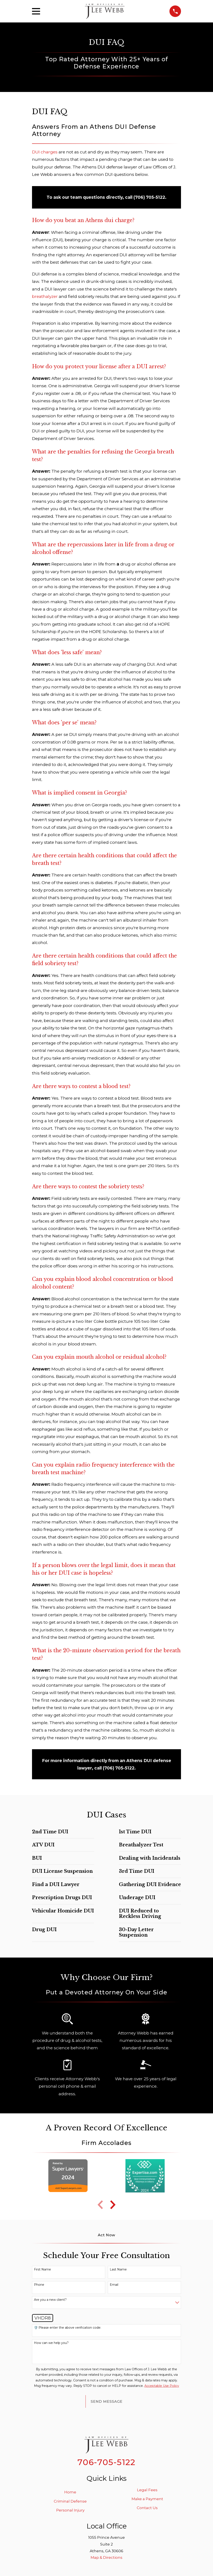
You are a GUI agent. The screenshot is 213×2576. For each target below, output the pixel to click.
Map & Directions (106, 2557)
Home (70, 2492)
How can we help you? (51, 2343)
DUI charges (44, 152)
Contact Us (147, 2508)
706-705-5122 (106, 2462)
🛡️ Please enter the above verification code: (67, 2328)
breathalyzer (45, 296)
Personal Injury (70, 2510)
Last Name (118, 2269)
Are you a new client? (50, 2300)
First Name (42, 2269)
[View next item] (112, 2204)
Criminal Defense (70, 2501)
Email (114, 2285)
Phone (39, 2285)
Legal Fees (147, 2490)
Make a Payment (147, 2499)
